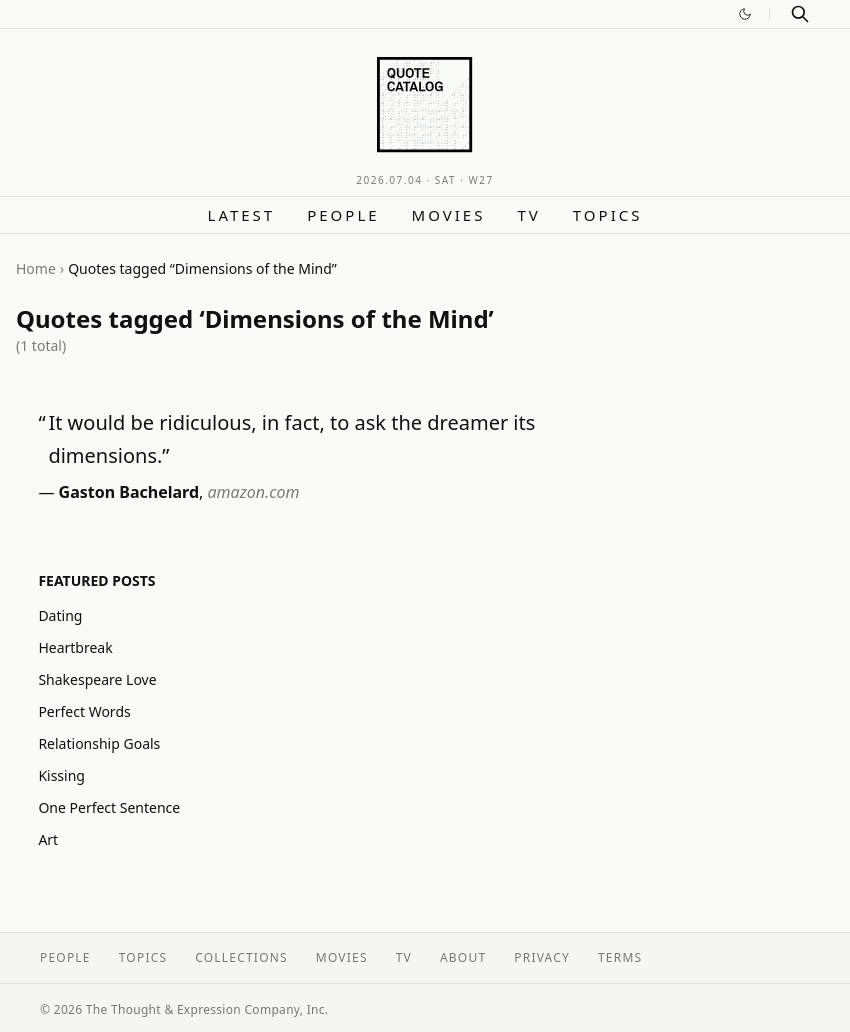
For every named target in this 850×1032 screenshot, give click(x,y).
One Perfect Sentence (109, 807)
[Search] (800, 14)
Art (48, 839)
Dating (60, 615)
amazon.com (253, 492)
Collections (241, 957)
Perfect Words (84, 711)
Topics (608, 215)
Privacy (542, 957)
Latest (242, 215)
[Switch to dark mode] (745, 14)
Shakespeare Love (97, 679)
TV (528, 215)
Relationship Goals (99, 743)
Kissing (61, 775)
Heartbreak (75, 647)
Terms (620, 957)
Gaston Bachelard (129, 492)
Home (36, 268)
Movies (449, 215)
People (343, 215)
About (463, 957)
